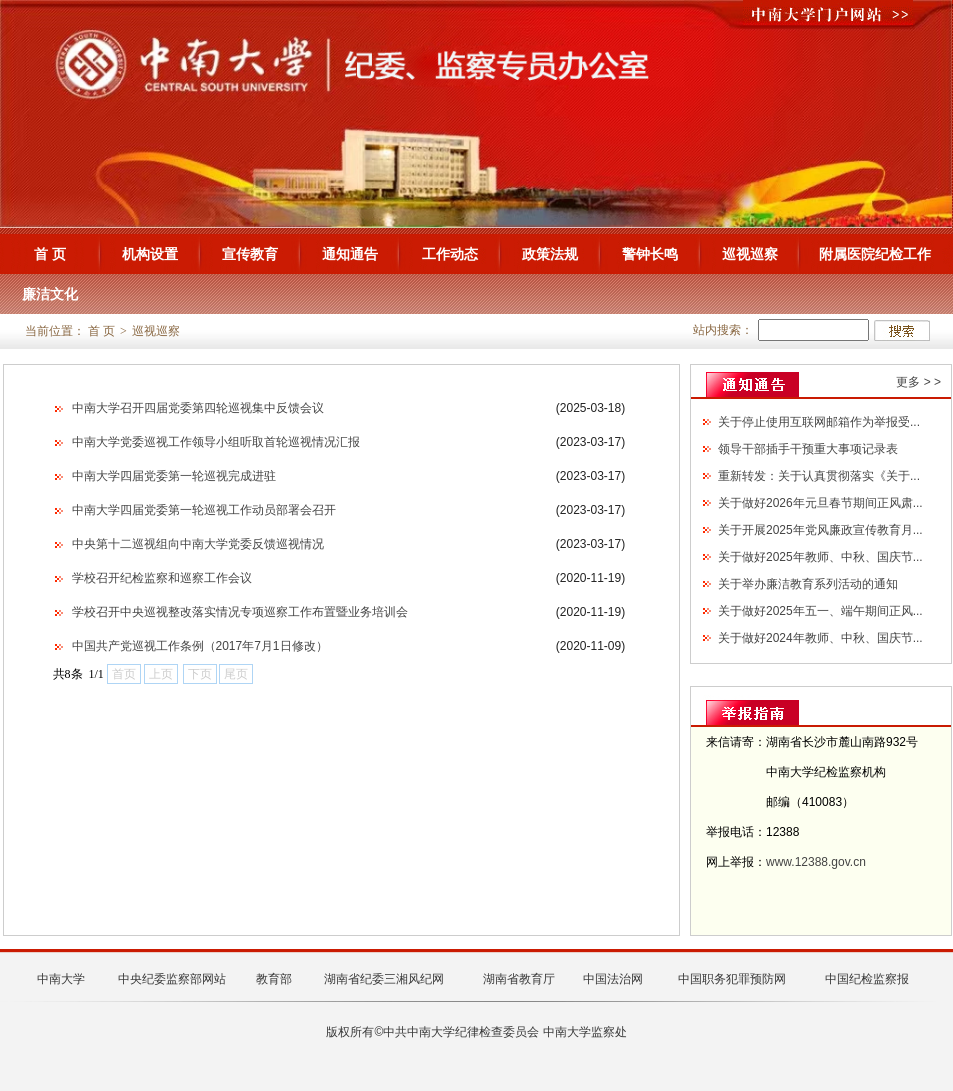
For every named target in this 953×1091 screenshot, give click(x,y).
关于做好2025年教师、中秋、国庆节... (820, 557)
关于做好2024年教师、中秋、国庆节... (820, 638)
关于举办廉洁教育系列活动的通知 (808, 584)
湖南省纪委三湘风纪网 (384, 979)
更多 (908, 382)
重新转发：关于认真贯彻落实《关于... (819, 476)
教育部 (274, 979)
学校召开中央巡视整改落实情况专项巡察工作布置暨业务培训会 (240, 612)
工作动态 (450, 254)
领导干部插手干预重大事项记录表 (808, 449)
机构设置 (150, 254)
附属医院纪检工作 (875, 254)
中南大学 (61, 979)
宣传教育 (250, 254)
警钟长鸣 (650, 254)
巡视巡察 (750, 254)
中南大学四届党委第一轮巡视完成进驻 (174, 476)
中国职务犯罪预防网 (732, 979)
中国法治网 (613, 979)
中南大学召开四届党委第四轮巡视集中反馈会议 (198, 408)
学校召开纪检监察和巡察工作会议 (162, 578)
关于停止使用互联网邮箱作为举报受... (819, 422)
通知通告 (350, 254)
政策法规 (550, 254)
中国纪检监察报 (867, 979)
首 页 (50, 254)
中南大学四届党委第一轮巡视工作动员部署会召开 (204, 510)
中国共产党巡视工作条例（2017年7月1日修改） (200, 646)
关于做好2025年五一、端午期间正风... (820, 611)
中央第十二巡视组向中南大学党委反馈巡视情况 (198, 544)
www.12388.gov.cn (816, 862)
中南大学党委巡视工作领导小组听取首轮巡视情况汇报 (216, 442)
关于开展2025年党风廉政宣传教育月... (820, 530)
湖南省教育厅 (519, 979)
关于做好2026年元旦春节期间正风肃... (820, 503)
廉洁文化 (50, 294)
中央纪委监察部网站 (172, 979)
